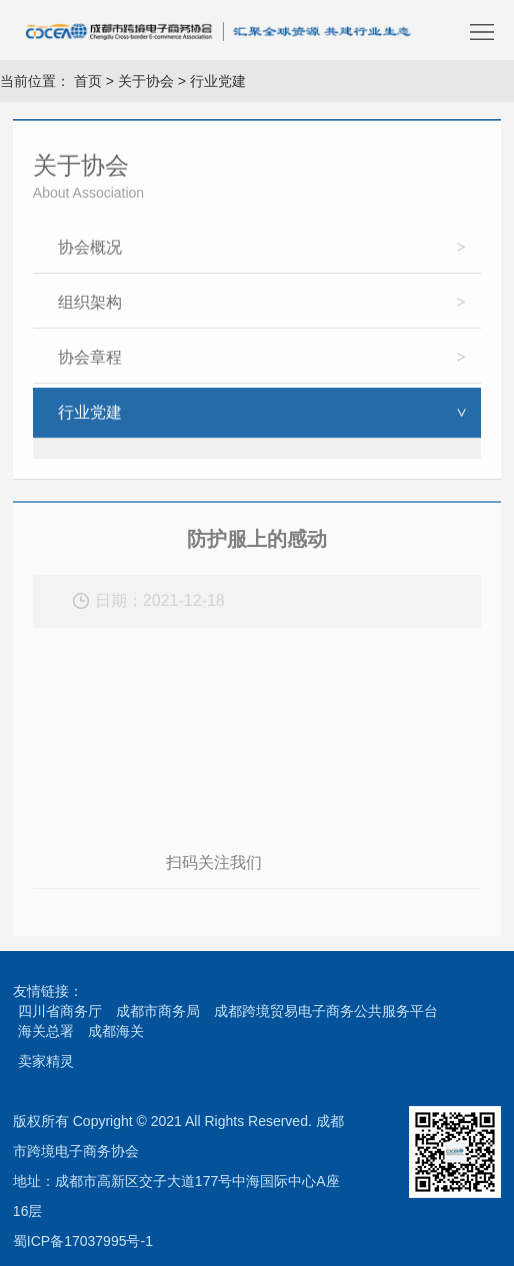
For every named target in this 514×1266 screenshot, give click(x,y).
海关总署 (46, 1031)
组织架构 (90, 305)
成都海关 (116, 1031)
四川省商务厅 (60, 1011)
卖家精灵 (46, 1061)
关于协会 (146, 81)
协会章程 (90, 360)
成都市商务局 (158, 1011)
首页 (86, 81)
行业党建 (218, 81)
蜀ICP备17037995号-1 (83, 1241)
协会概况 (90, 250)
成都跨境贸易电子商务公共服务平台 (326, 1011)
